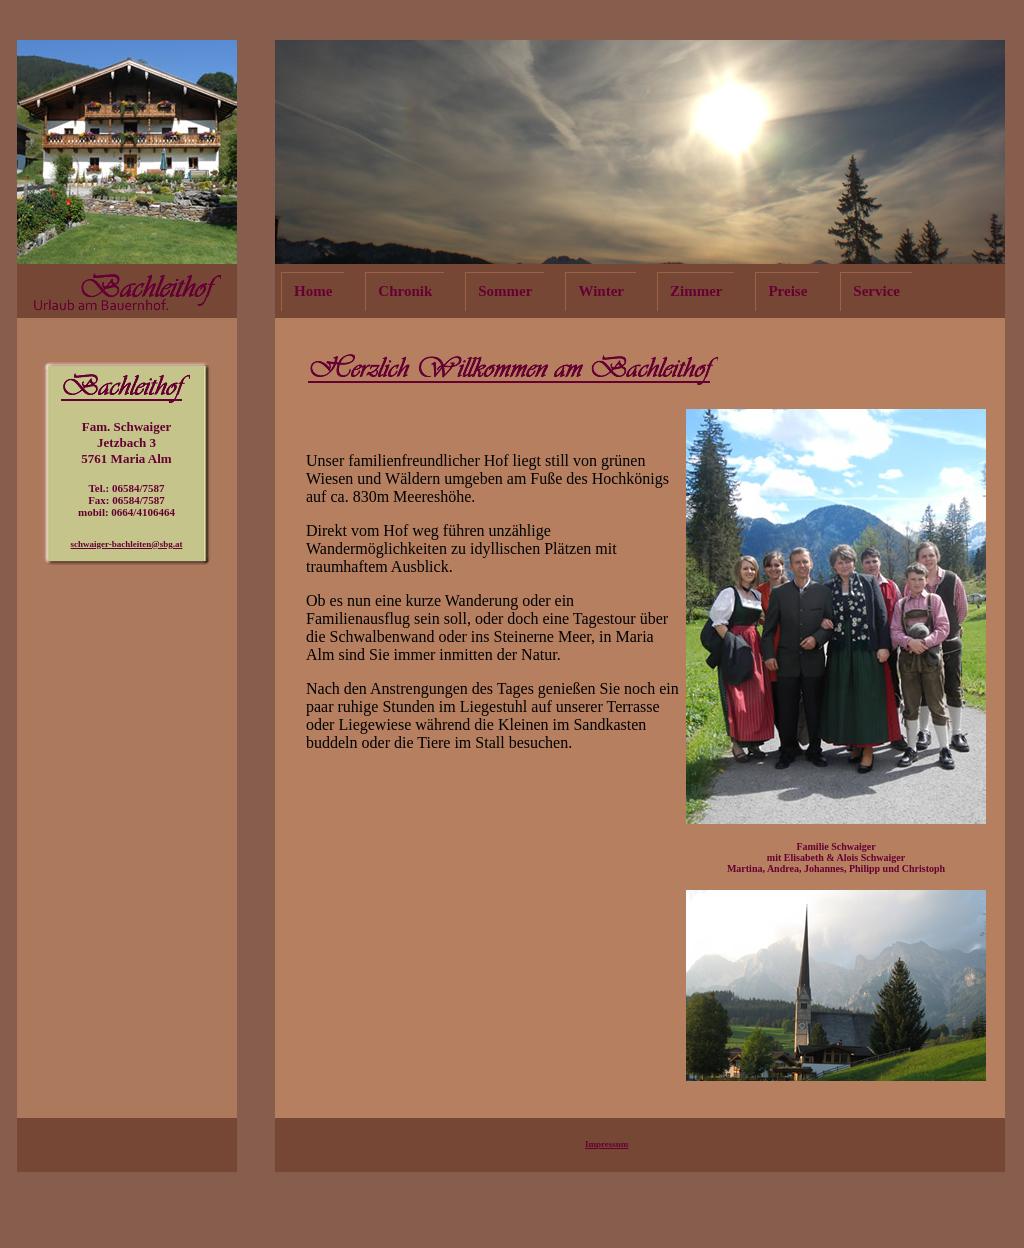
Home (313, 291)
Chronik (405, 291)
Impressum (606, 1144)
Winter (601, 291)
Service (876, 291)
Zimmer (696, 291)
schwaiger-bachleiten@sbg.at (127, 544)
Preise (787, 291)
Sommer (505, 291)
